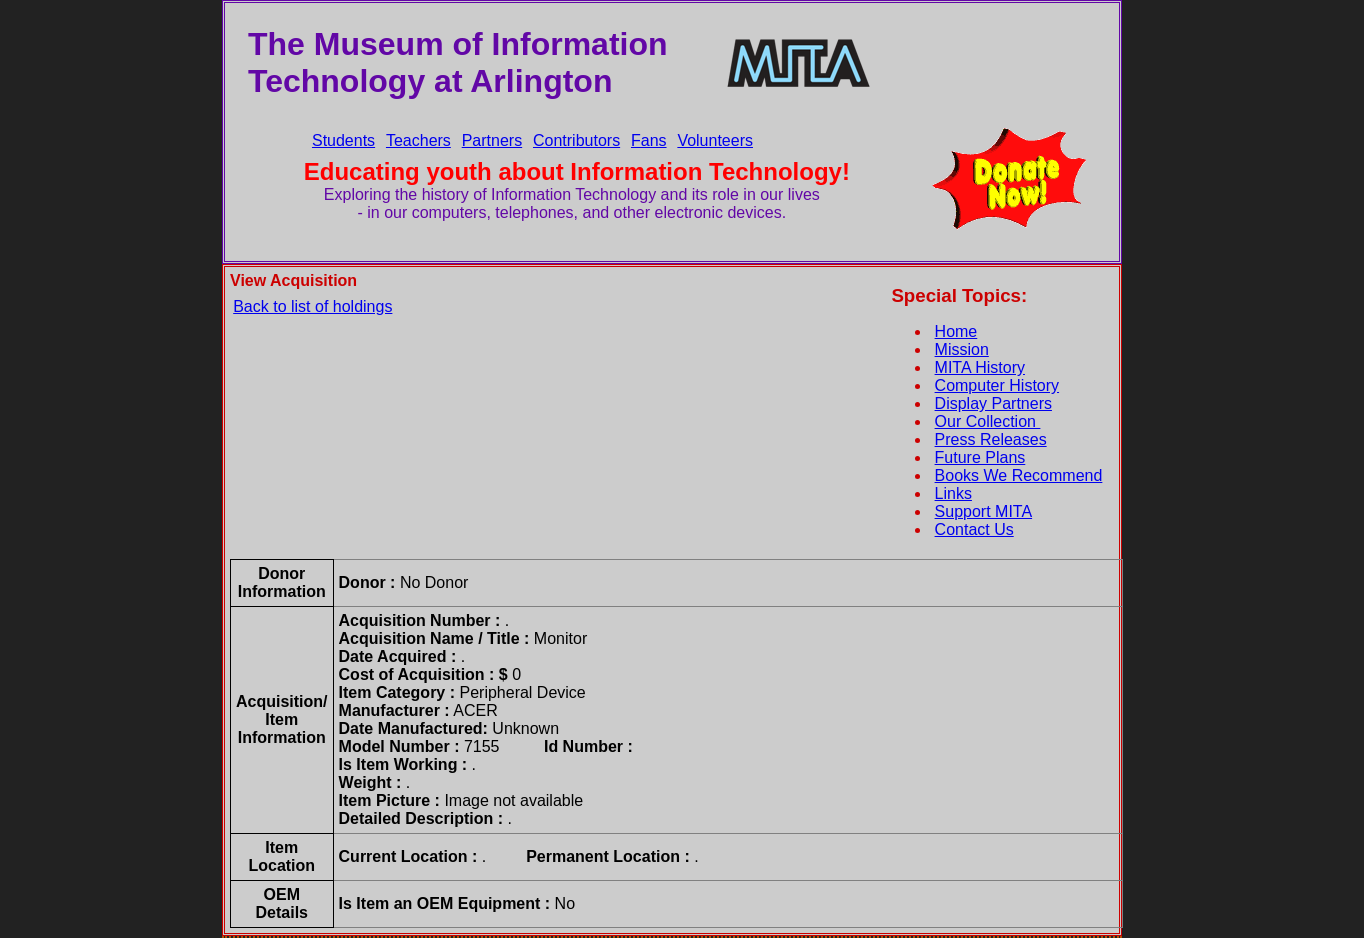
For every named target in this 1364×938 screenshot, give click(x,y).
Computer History (997, 385)
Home (956, 331)
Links (953, 493)
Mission (962, 349)
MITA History (980, 367)
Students (343, 140)
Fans (649, 140)
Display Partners (993, 403)
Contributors (576, 140)
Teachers (418, 140)
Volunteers (715, 140)
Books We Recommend (1019, 475)
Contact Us (974, 529)
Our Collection (988, 421)
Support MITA (984, 511)
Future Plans (980, 457)
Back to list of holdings (312, 306)
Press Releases (991, 439)
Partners (492, 140)
